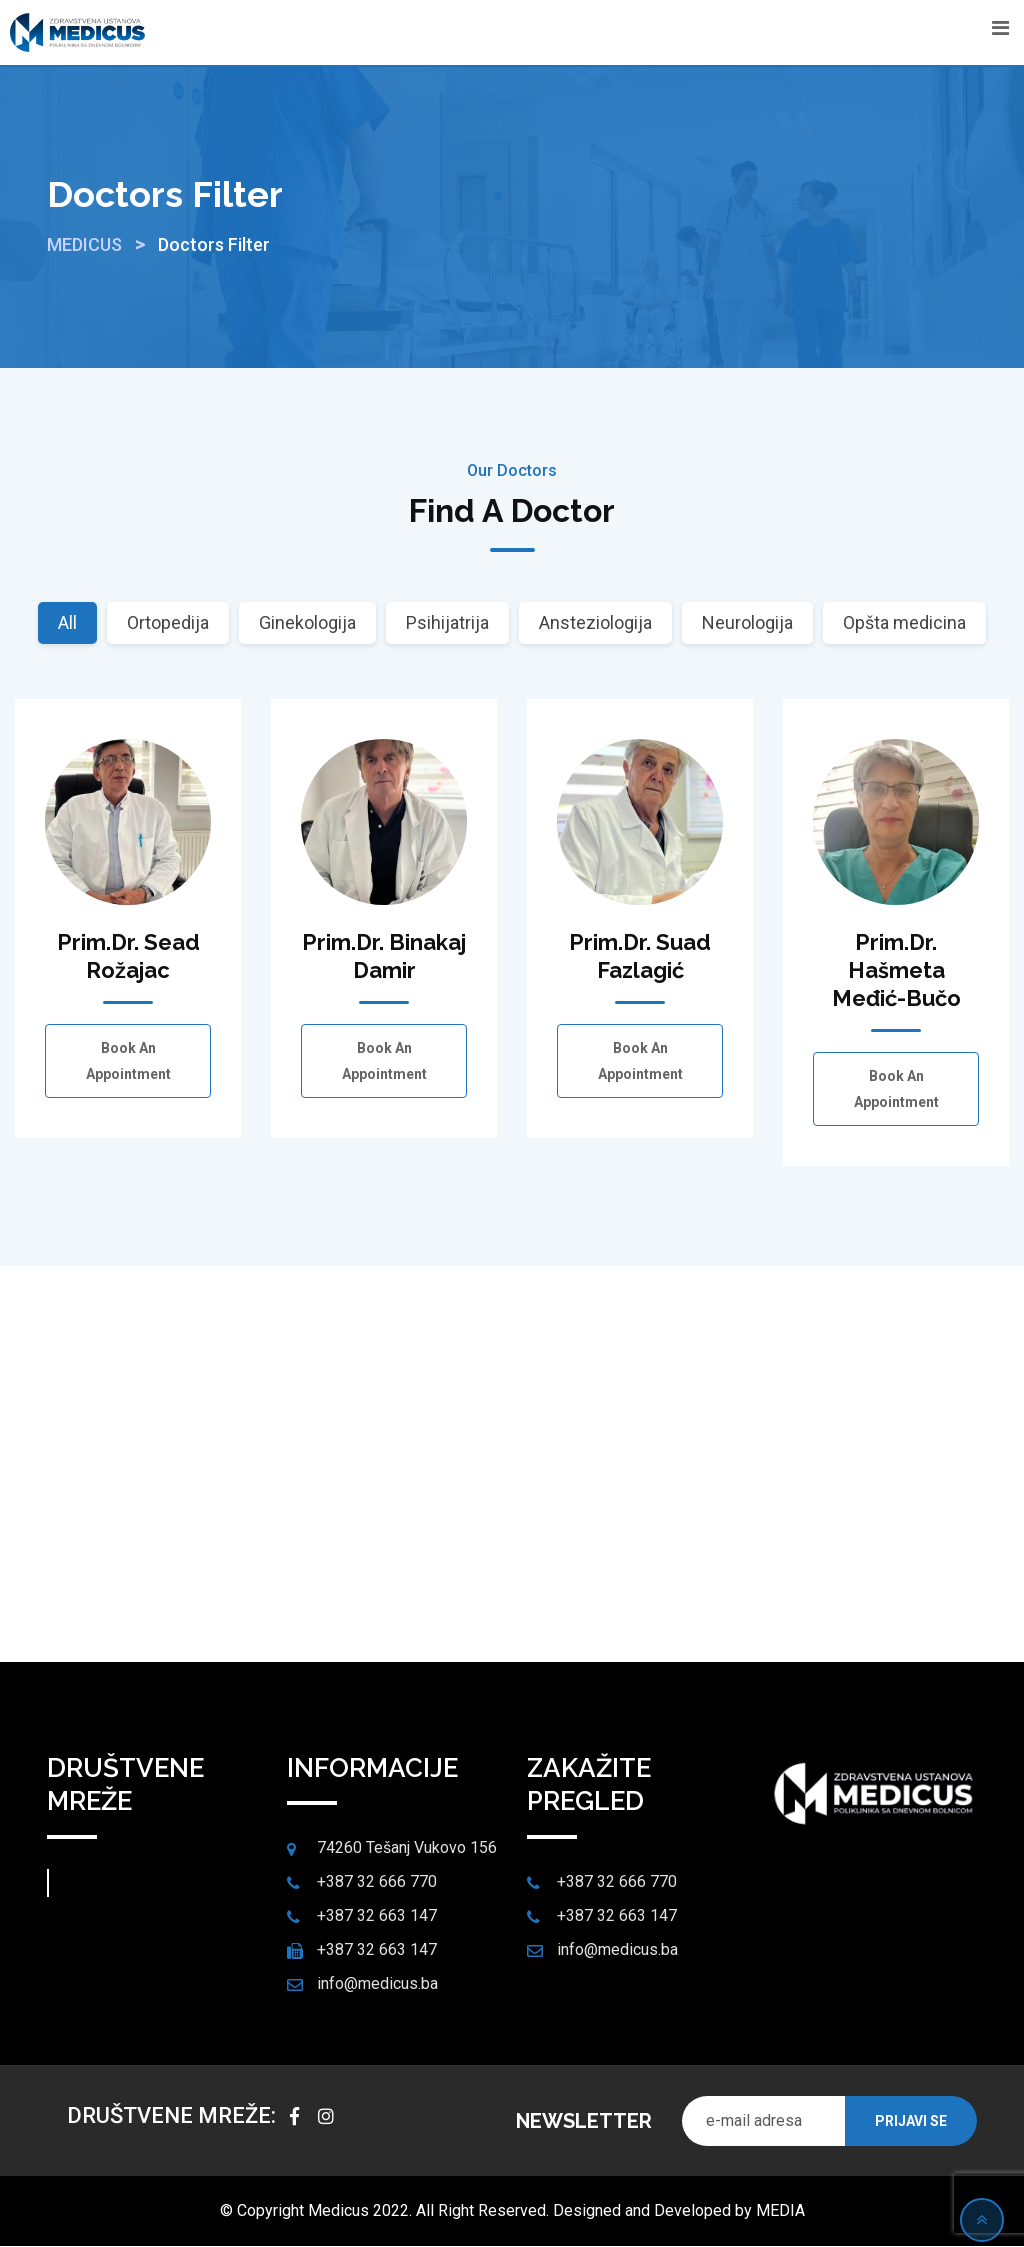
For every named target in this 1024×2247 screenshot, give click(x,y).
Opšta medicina (904, 622)
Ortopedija (168, 622)
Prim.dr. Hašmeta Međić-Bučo (896, 970)
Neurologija (747, 622)
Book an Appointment (128, 1061)
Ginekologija (307, 622)
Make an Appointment (512, 1533)
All (67, 622)
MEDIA (780, 2211)
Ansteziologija (595, 622)
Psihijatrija (447, 622)
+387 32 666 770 (377, 1882)
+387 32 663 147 (377, 1916)
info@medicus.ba (377, 1984)
